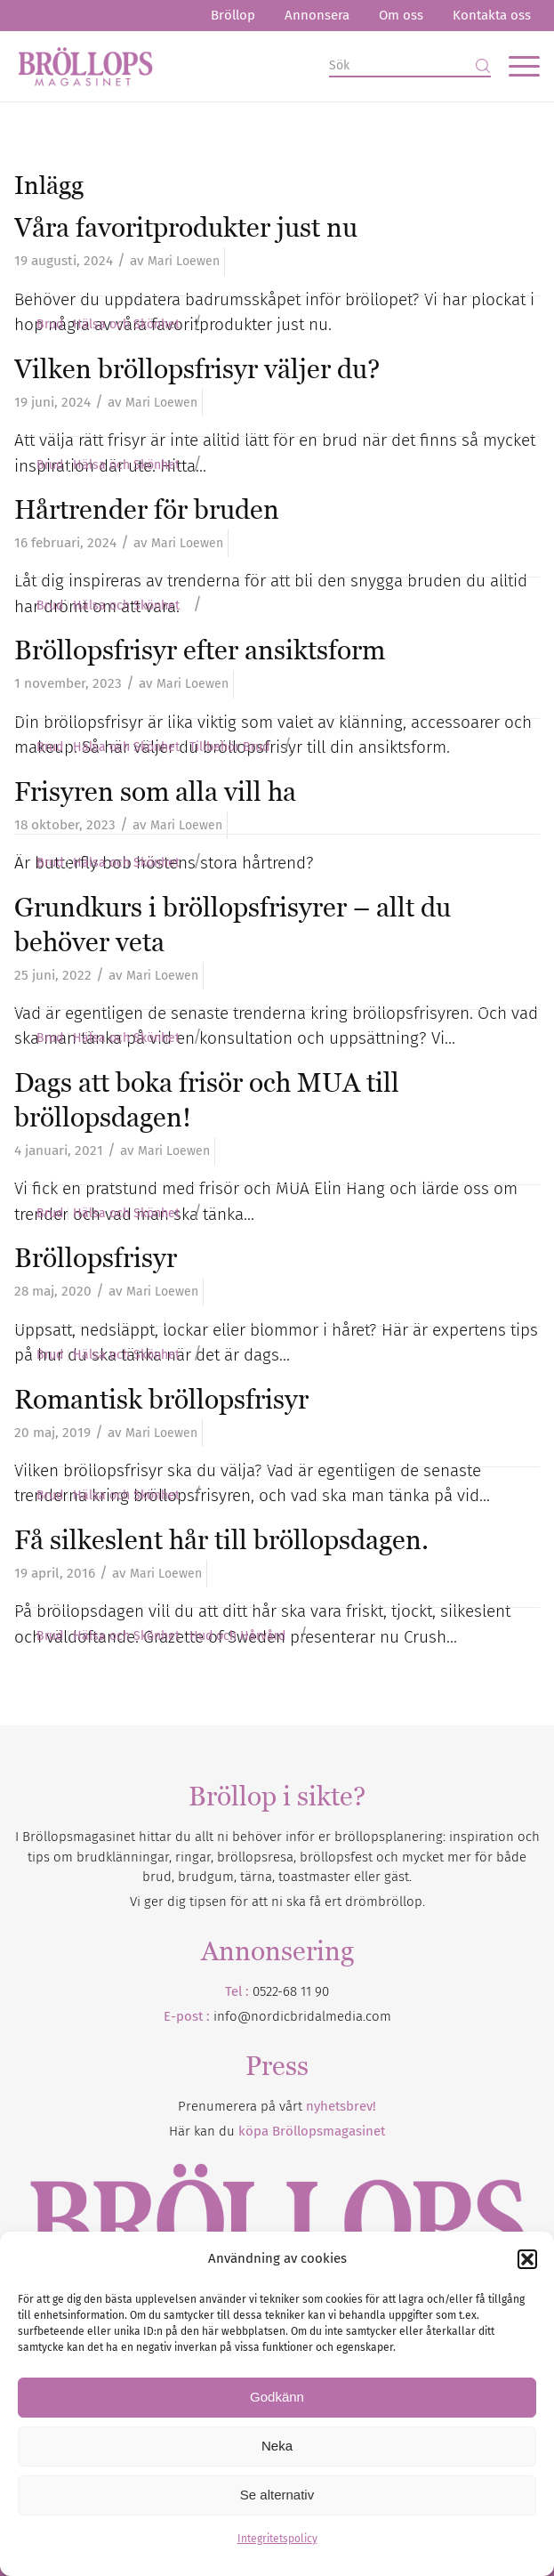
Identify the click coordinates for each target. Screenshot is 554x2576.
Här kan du (277, 2131)
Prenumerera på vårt (277, 2106)
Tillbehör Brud (229, 747)
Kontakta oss (492, 15)
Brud (49, 325)
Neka (277, 2445)
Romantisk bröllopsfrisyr (161, 1399)
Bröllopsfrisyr (95, 1257)
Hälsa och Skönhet (126, 325)
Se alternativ (277, 2494)
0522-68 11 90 (291, 1991)
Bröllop (233, 15)
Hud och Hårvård (237, 1636)
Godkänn (277, 2396)
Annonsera (317, 15)
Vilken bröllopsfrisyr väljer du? (197, 368)
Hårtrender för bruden (146, 509)
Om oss (401, 15)
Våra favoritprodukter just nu (185, 227)
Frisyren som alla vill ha (155, 791)
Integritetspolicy (277, 2538)
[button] (527, 2259)
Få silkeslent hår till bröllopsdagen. (221, 1539)
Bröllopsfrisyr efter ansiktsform (199, 650)
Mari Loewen (184, 261)
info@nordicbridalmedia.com (302, 2016)
